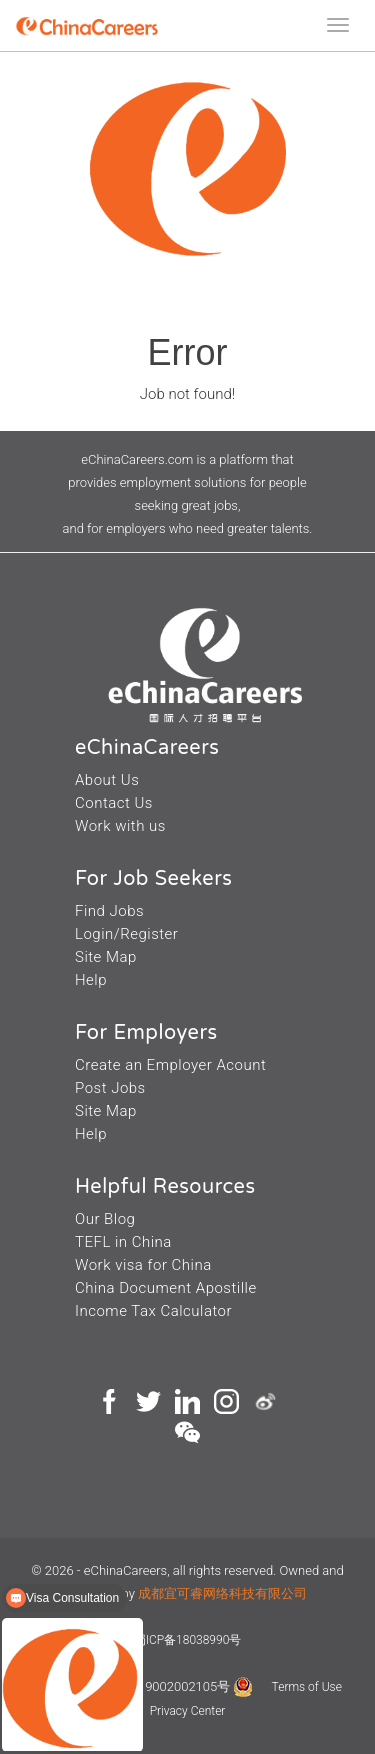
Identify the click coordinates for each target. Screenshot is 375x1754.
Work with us (120, 826)
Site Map (106, 957)
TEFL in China (123, 1242)
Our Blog (105, 1219)
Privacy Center (188, 1711)
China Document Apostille (166, 1288)
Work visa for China (143, 1265)
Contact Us (114, 803)
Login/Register (126, 934)
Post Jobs (110, 1088)
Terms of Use (307, 1687)
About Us (107, 780)
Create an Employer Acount (170, 1065)
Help (91, 980)
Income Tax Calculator (153, 1311)
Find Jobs (109, 911)
